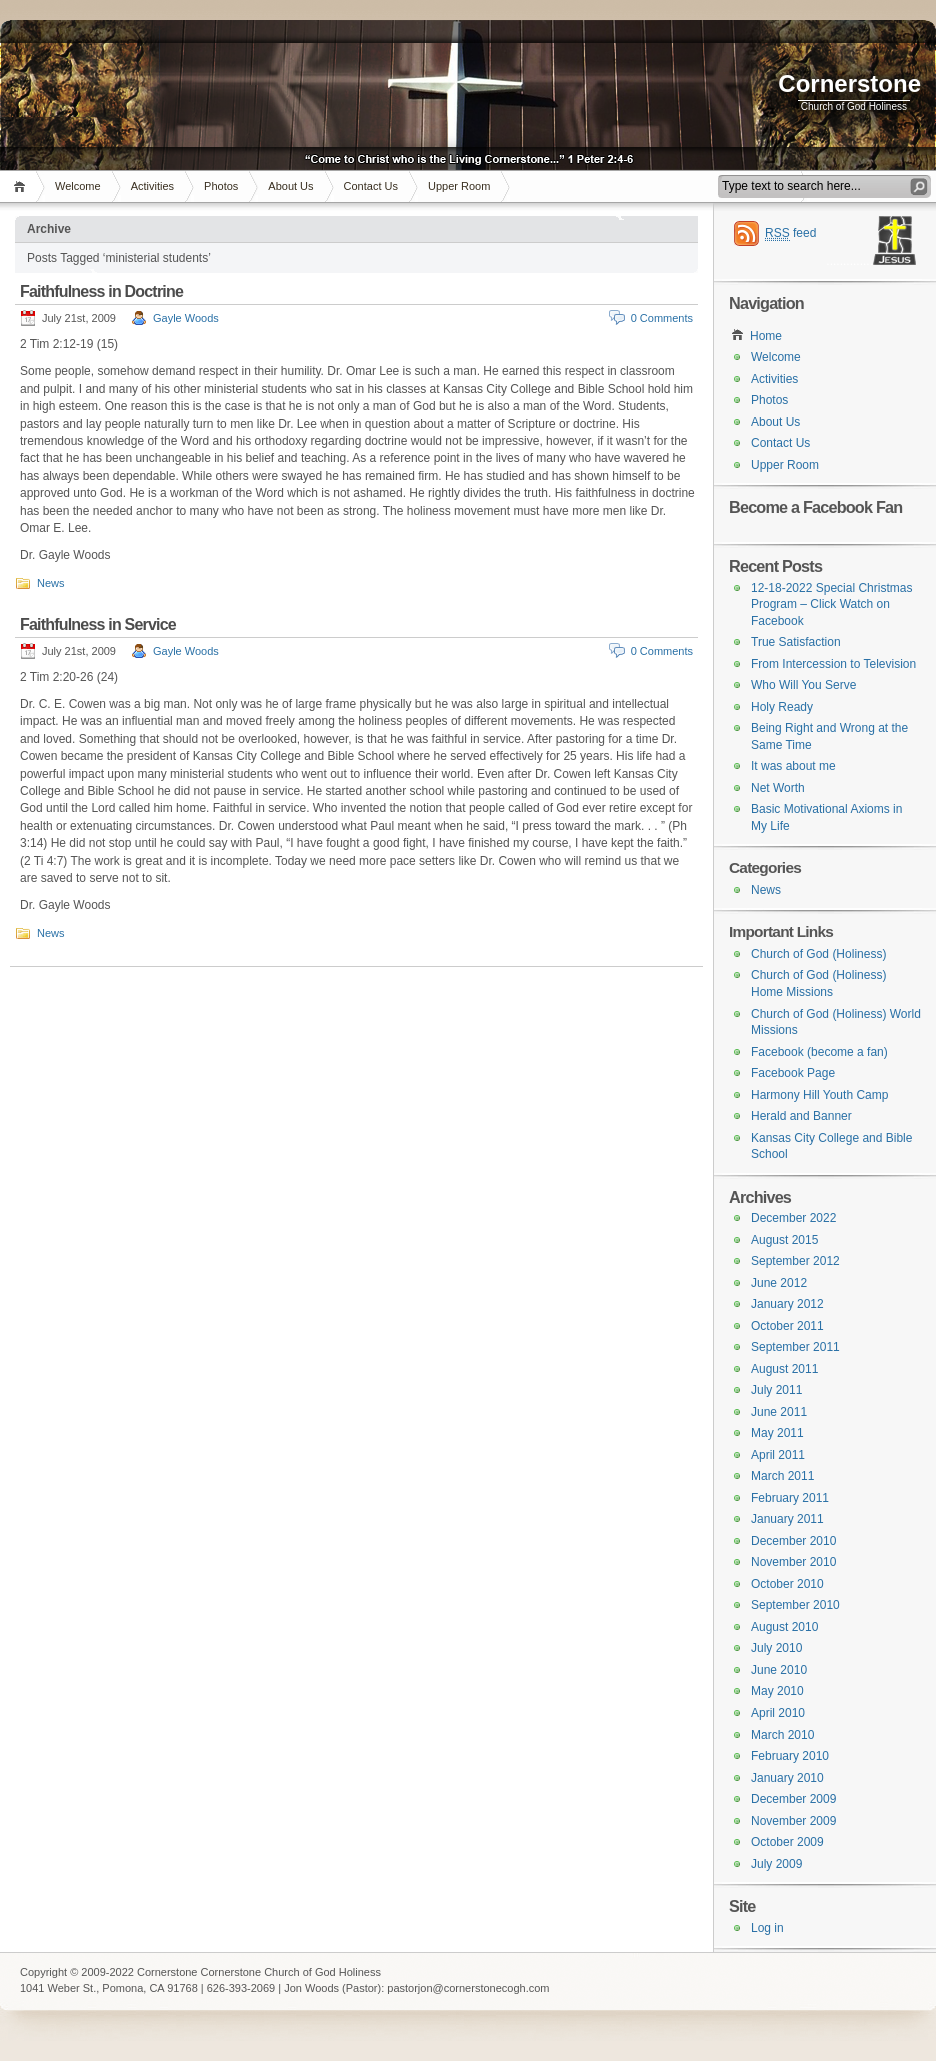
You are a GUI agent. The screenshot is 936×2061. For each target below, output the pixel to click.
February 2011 (790, 1498)
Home (22, 186)
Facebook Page (793, 1073)
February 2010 (790, 1756)
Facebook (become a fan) (819, 1052)
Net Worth (778, 788)
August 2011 (784, 1369)
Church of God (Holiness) (818, 954)
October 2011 (787, 1326)
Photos (221, 186)
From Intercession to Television (833, 664)
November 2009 (793, 1821)
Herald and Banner (801, 1116)
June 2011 (779, 1412)
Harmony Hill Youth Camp (819, 1095)
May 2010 (777, 1691)
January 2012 (787, 1304)
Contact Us (371, 186)
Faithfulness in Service (98, 624)
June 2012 (779, 1283)
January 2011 (787, 1519)
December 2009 (793, 1799)
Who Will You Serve (803, 685)
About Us (290, 186)
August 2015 (784, 1240)
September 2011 (795, 1347)
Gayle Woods (186, 318)
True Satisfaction (796, 642)
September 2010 (795, 1605)
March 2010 (782, 1735)
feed (790, 233)
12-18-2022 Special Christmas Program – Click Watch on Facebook (831, 604)
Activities (152, 186)
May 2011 (777, 1433)
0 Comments (662, 318)
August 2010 (784, 1627)
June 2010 (779, 1670)
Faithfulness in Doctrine (101, 291)
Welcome (78, 186)
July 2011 (776, 1390)
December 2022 (793, 1218)
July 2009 (776, 1864)
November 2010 (793, 1562)
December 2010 (793, 1541)
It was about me (793, 766)
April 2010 (778, 1713)
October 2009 (787, 1842)
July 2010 (776, 1648)
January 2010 (787, 1778)
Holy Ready (782, 707)
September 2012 (795, 1261)
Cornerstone (849, 83)
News (51, 583)
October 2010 (787, 1584)
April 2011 (778, 1455)
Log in (767, 1928)
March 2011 (782, 1476)
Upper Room (459, 186)
